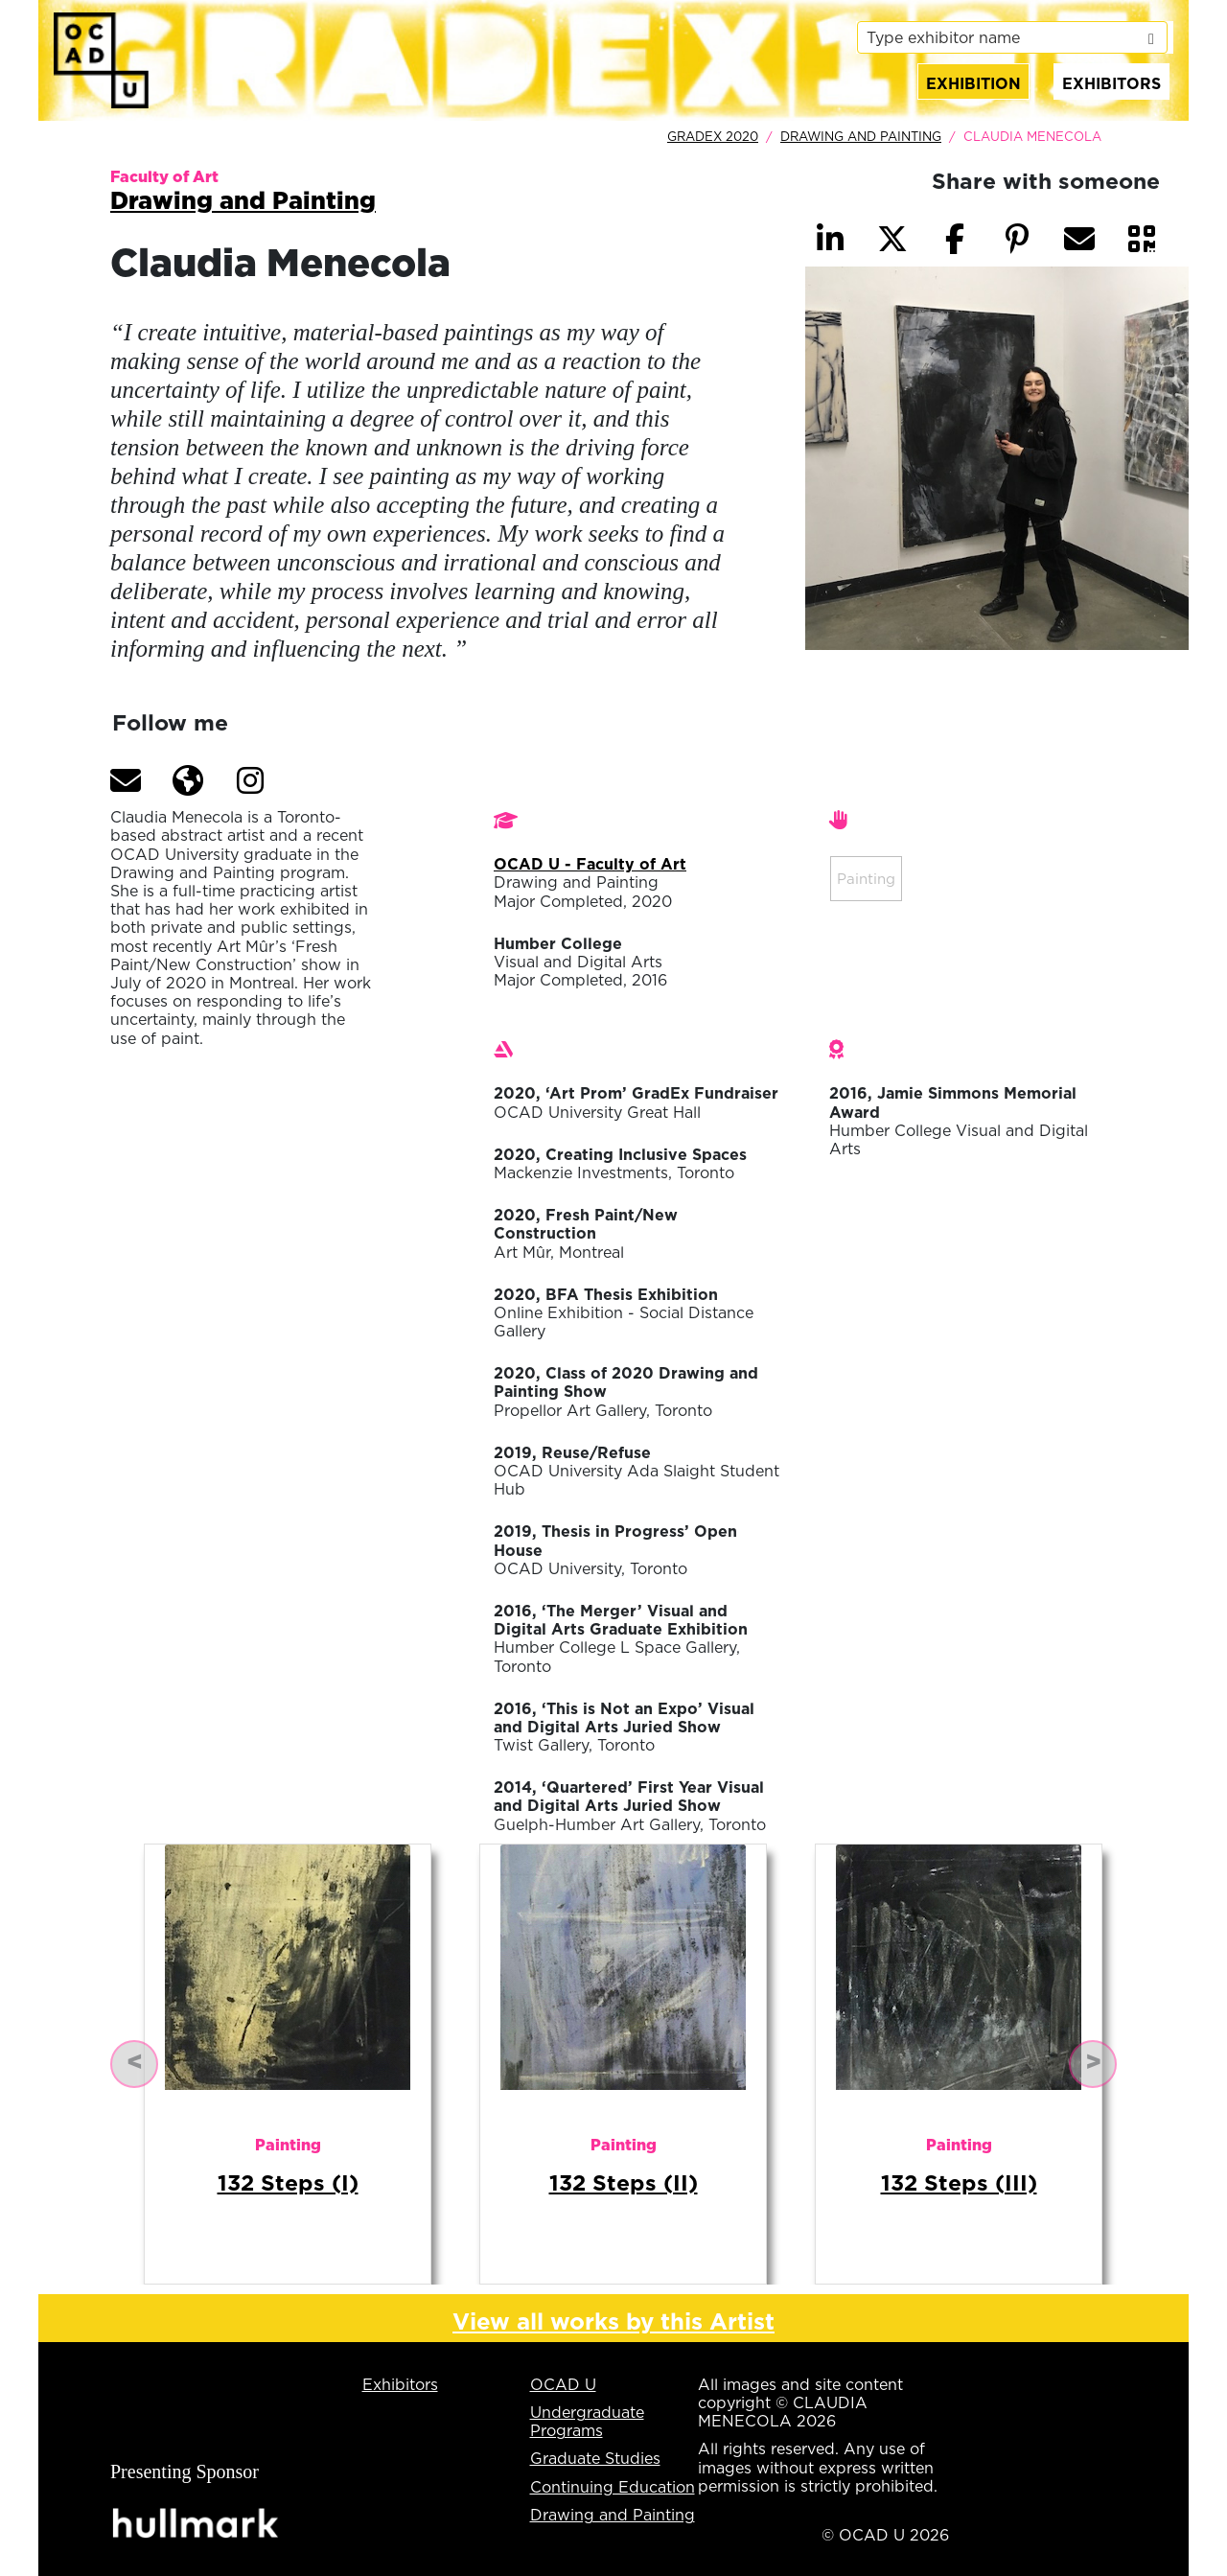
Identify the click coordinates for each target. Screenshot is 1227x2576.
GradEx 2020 (712, 136)
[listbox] (1012, 37)
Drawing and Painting (860, 136)
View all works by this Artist (613, 2321)
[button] (125, 780)
